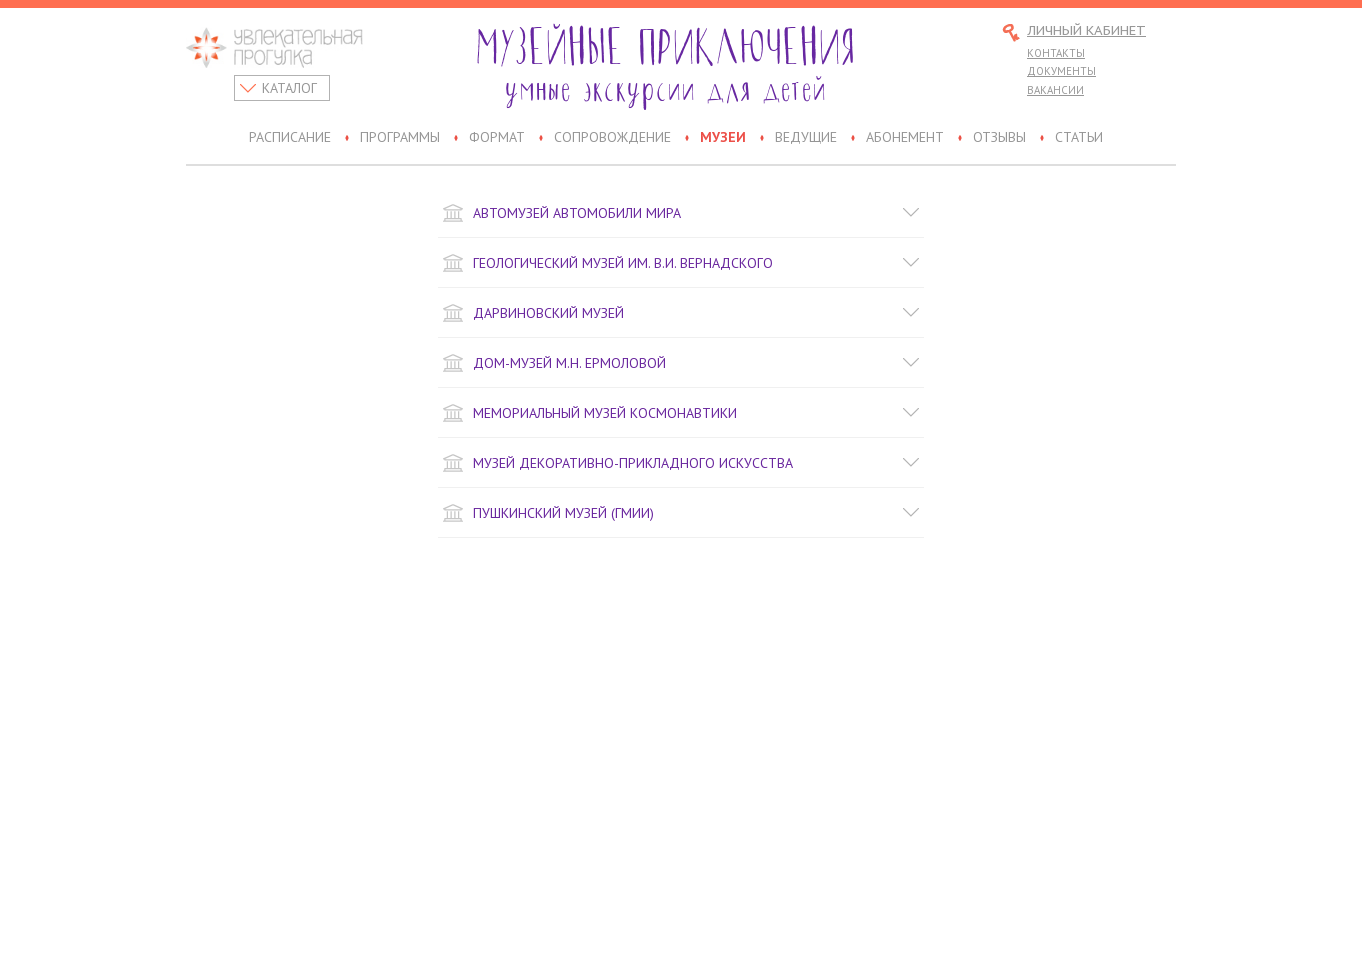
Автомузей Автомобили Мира (681, 213)
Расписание (290, 138)
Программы (400, 138)
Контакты (1056, 53)
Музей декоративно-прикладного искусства (681, 463)
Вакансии (1055, 90)
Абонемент (905, 138)
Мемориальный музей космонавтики (681, 413)
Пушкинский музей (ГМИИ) (681, 513)
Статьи (1079, 138)
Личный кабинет (1086, 31)
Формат (497, 138)
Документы (1061, 71)
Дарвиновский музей (681, 313)
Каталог (289, 88)
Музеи (723, 138)
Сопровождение (612, 138)
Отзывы (999, 138)
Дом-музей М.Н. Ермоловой (681, 363)
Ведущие (806, 138)
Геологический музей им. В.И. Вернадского (681, 263)
